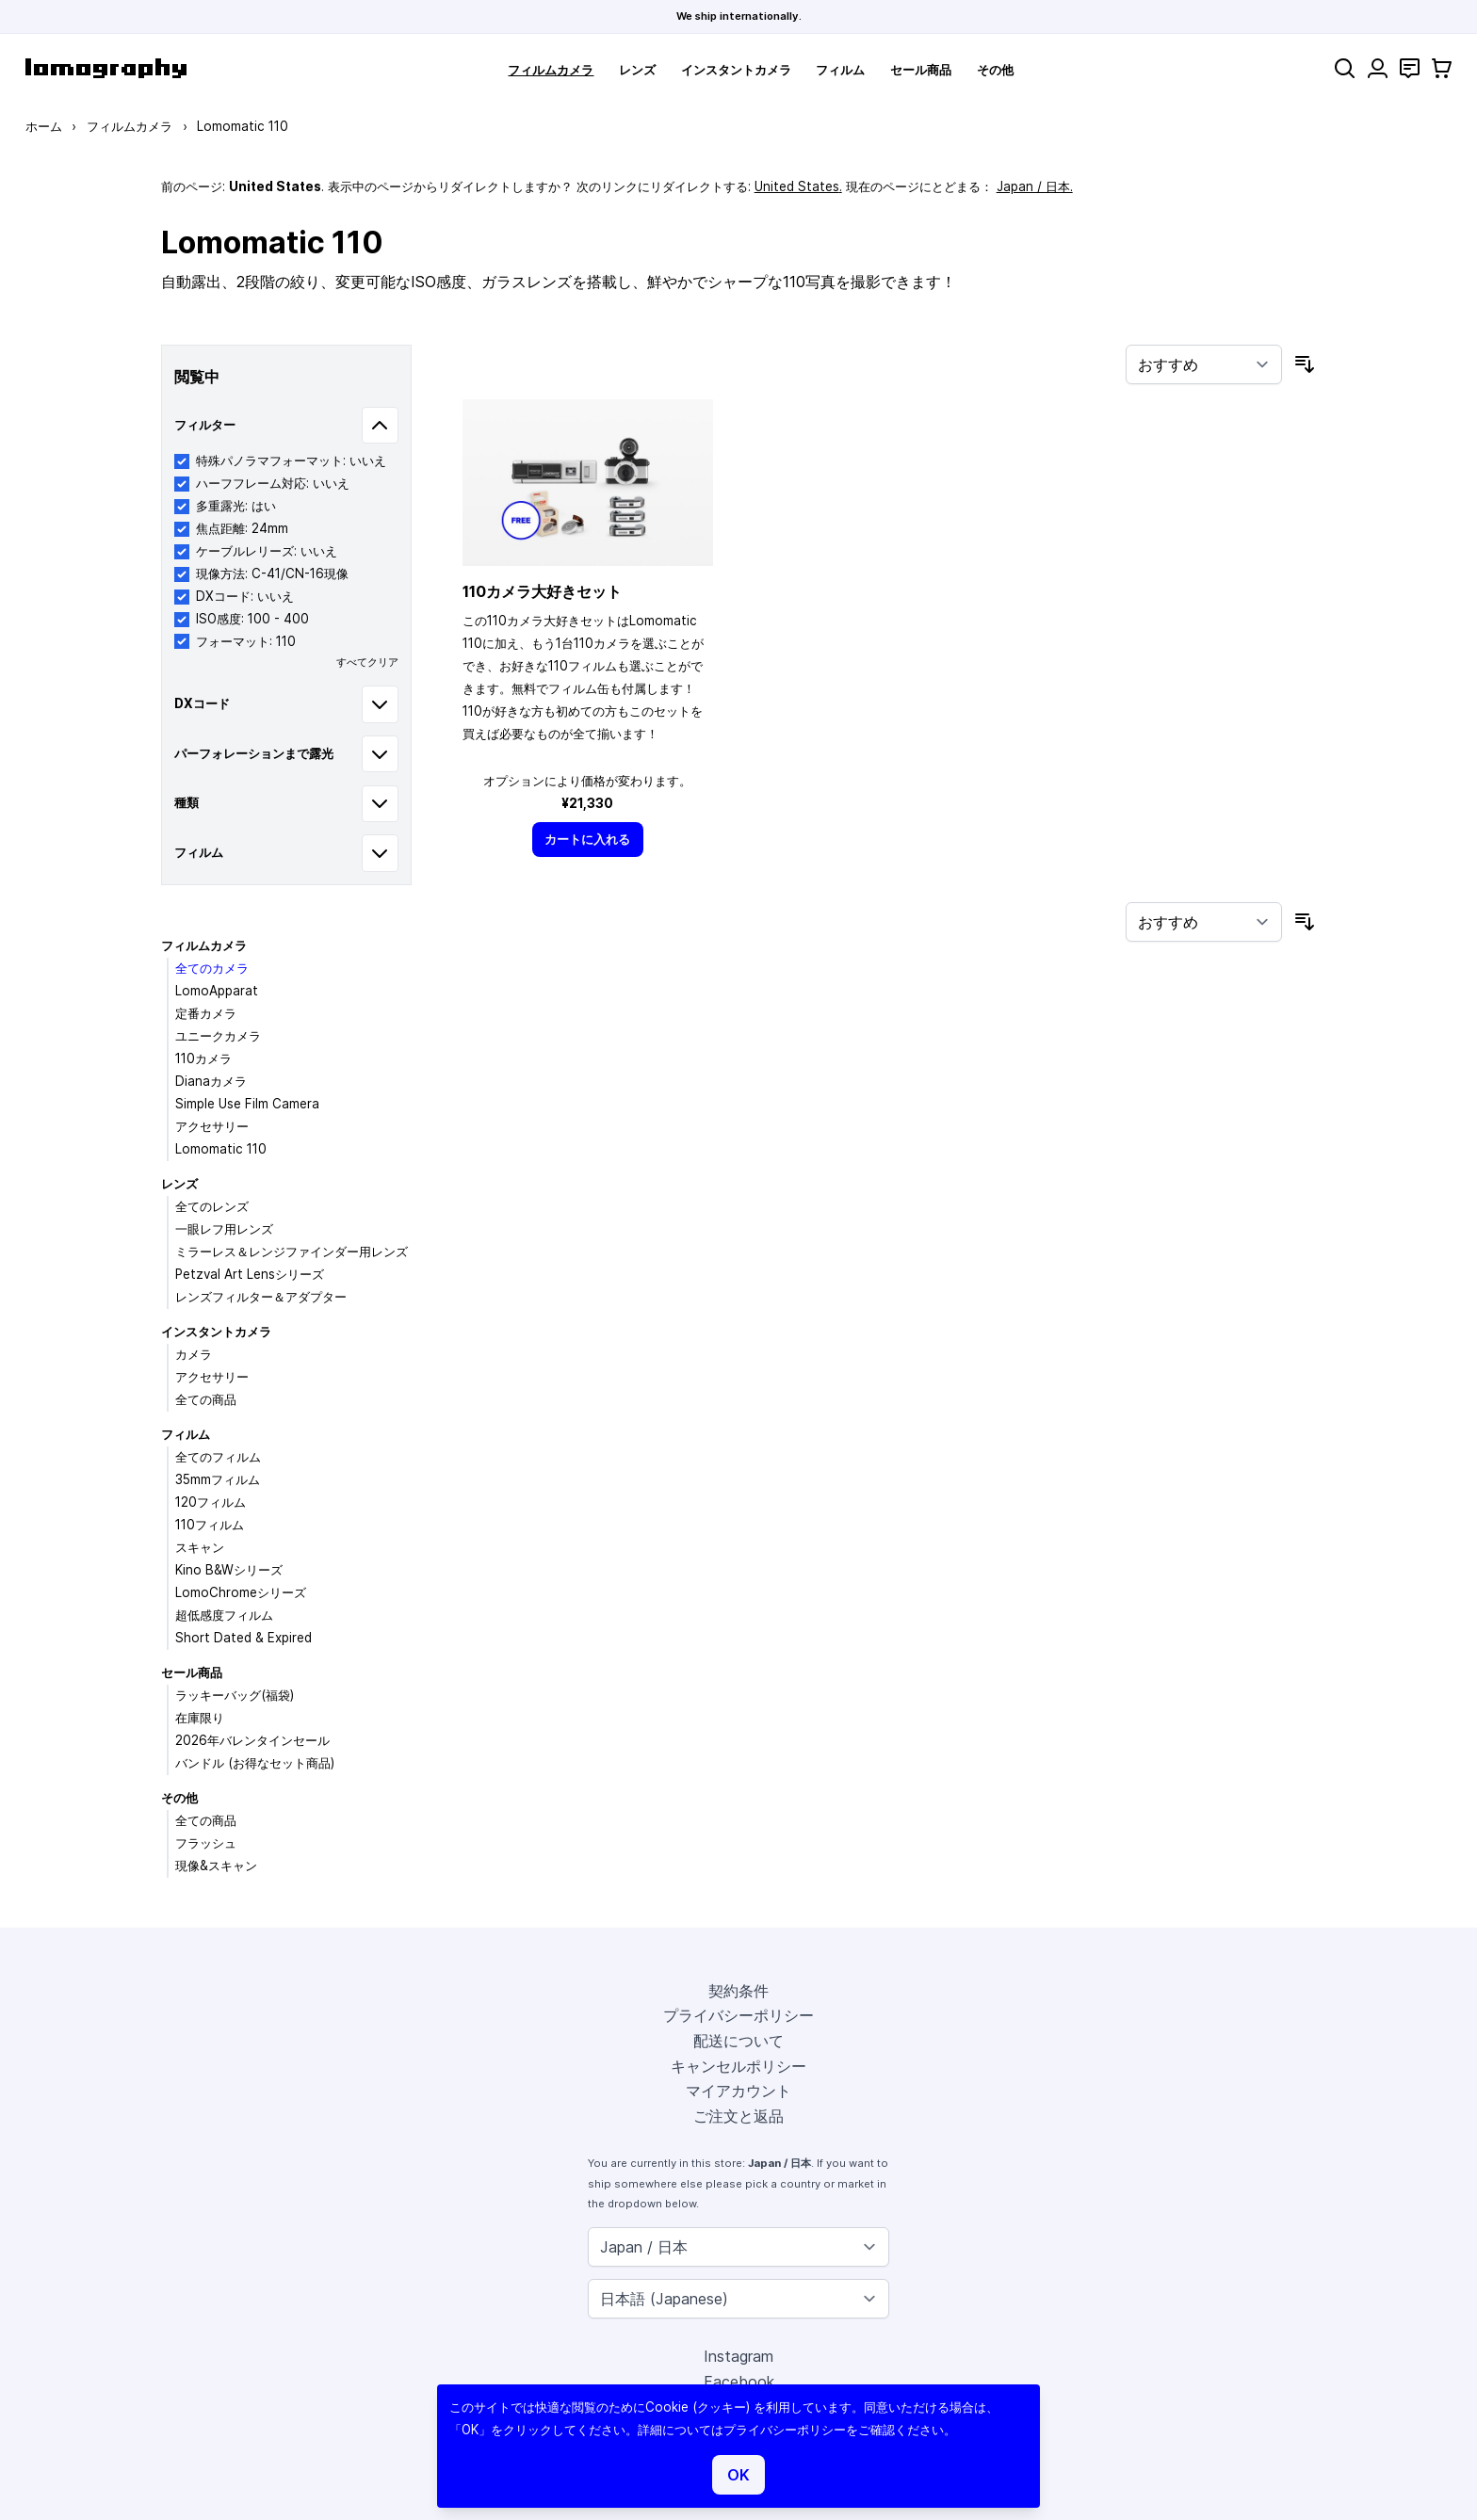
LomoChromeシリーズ (240, 1592)
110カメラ (203, 1058)
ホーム (43, 126)
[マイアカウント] (1378, 68)
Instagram (738, 2356)
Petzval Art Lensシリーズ (249, 1274)
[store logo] (106, 68)
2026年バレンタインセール (252, 1740)
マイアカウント (738, 2090)
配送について (738, 2040)
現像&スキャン (216, 1865)
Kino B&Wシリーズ (229, 1569)
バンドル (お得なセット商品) (254, 1762)
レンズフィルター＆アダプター (261, 1296)
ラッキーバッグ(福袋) (234, 1695)
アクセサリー (212, 1126)
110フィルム (209, 1524)
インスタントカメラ (736, 69)
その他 (995, 69)
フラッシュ (205, 1842)
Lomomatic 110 (221, 1148)
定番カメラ (205, 1013)
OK (738, 2474)
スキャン (199, 1547)
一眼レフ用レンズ (224, 1228)
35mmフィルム (217, 1479)
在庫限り (199, 1717)
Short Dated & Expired (243, 1637)
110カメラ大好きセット (542, 591)
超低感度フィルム (224, 1615)
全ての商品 (205, 1399)
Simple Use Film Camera (247, 1103)
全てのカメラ (212, 968)
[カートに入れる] (587, 839)
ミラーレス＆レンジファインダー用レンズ (291, 1251)
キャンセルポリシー (738, 2066)
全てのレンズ (212, 1206)
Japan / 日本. (1035, 186)
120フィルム (210, 1502)
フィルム (840, 69)
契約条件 (738, 1990)
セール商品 (920, 69)
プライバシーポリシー (738, 2015)
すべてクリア (367, 662)
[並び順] (1204, 364)
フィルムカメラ (550, 69)
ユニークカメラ (218, 1035)
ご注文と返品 (738, 2116)
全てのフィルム (218, 1456)
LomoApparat (216, 990)
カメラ (193, 1354)
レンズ (637, 69)
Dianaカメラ (211, 1081)
